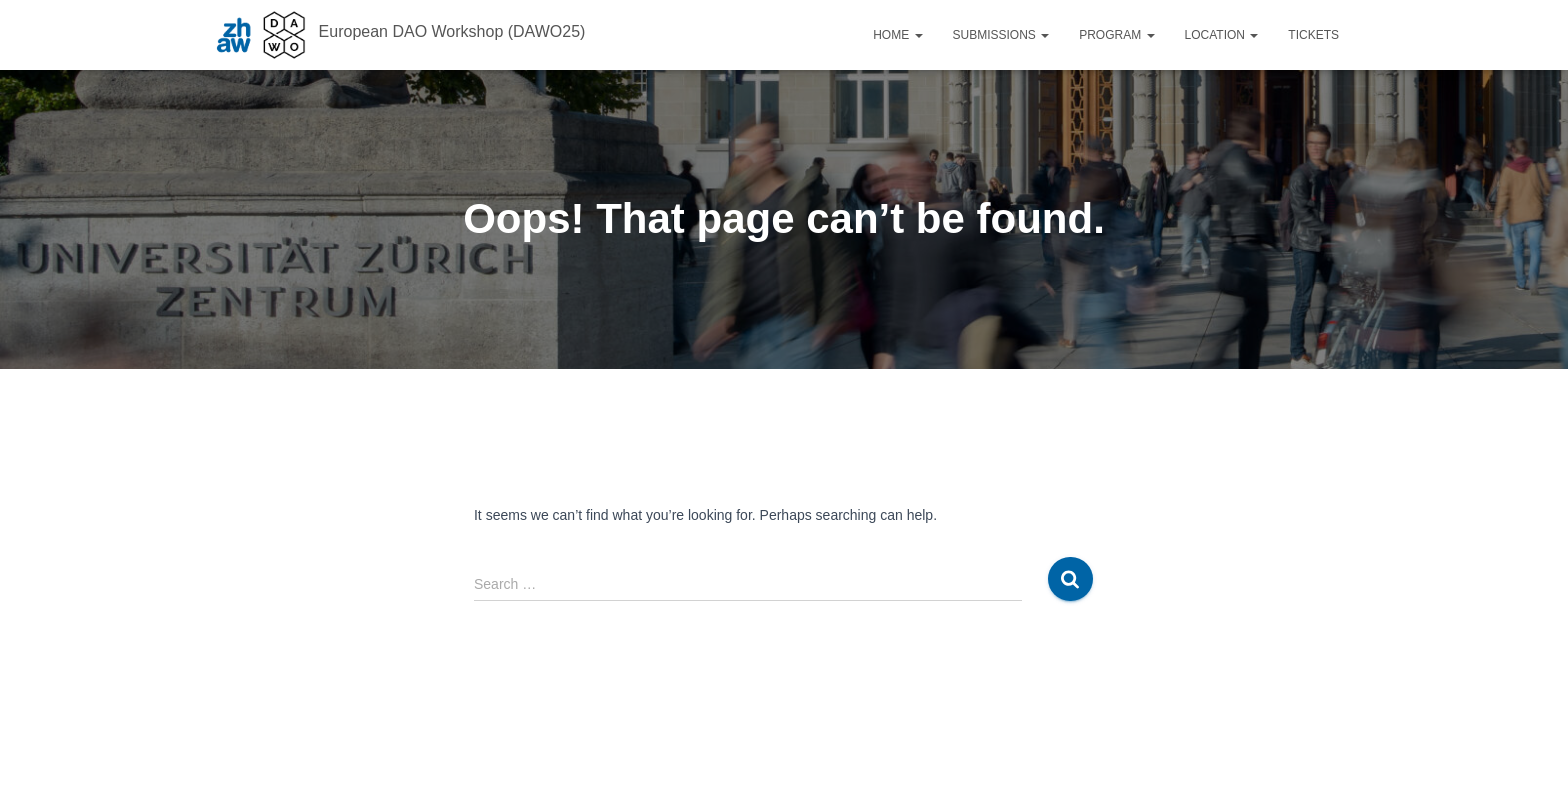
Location (1222, 35)
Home (897, 35)
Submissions (1001, 35)
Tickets (1313, 35)
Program (1116, 35)
